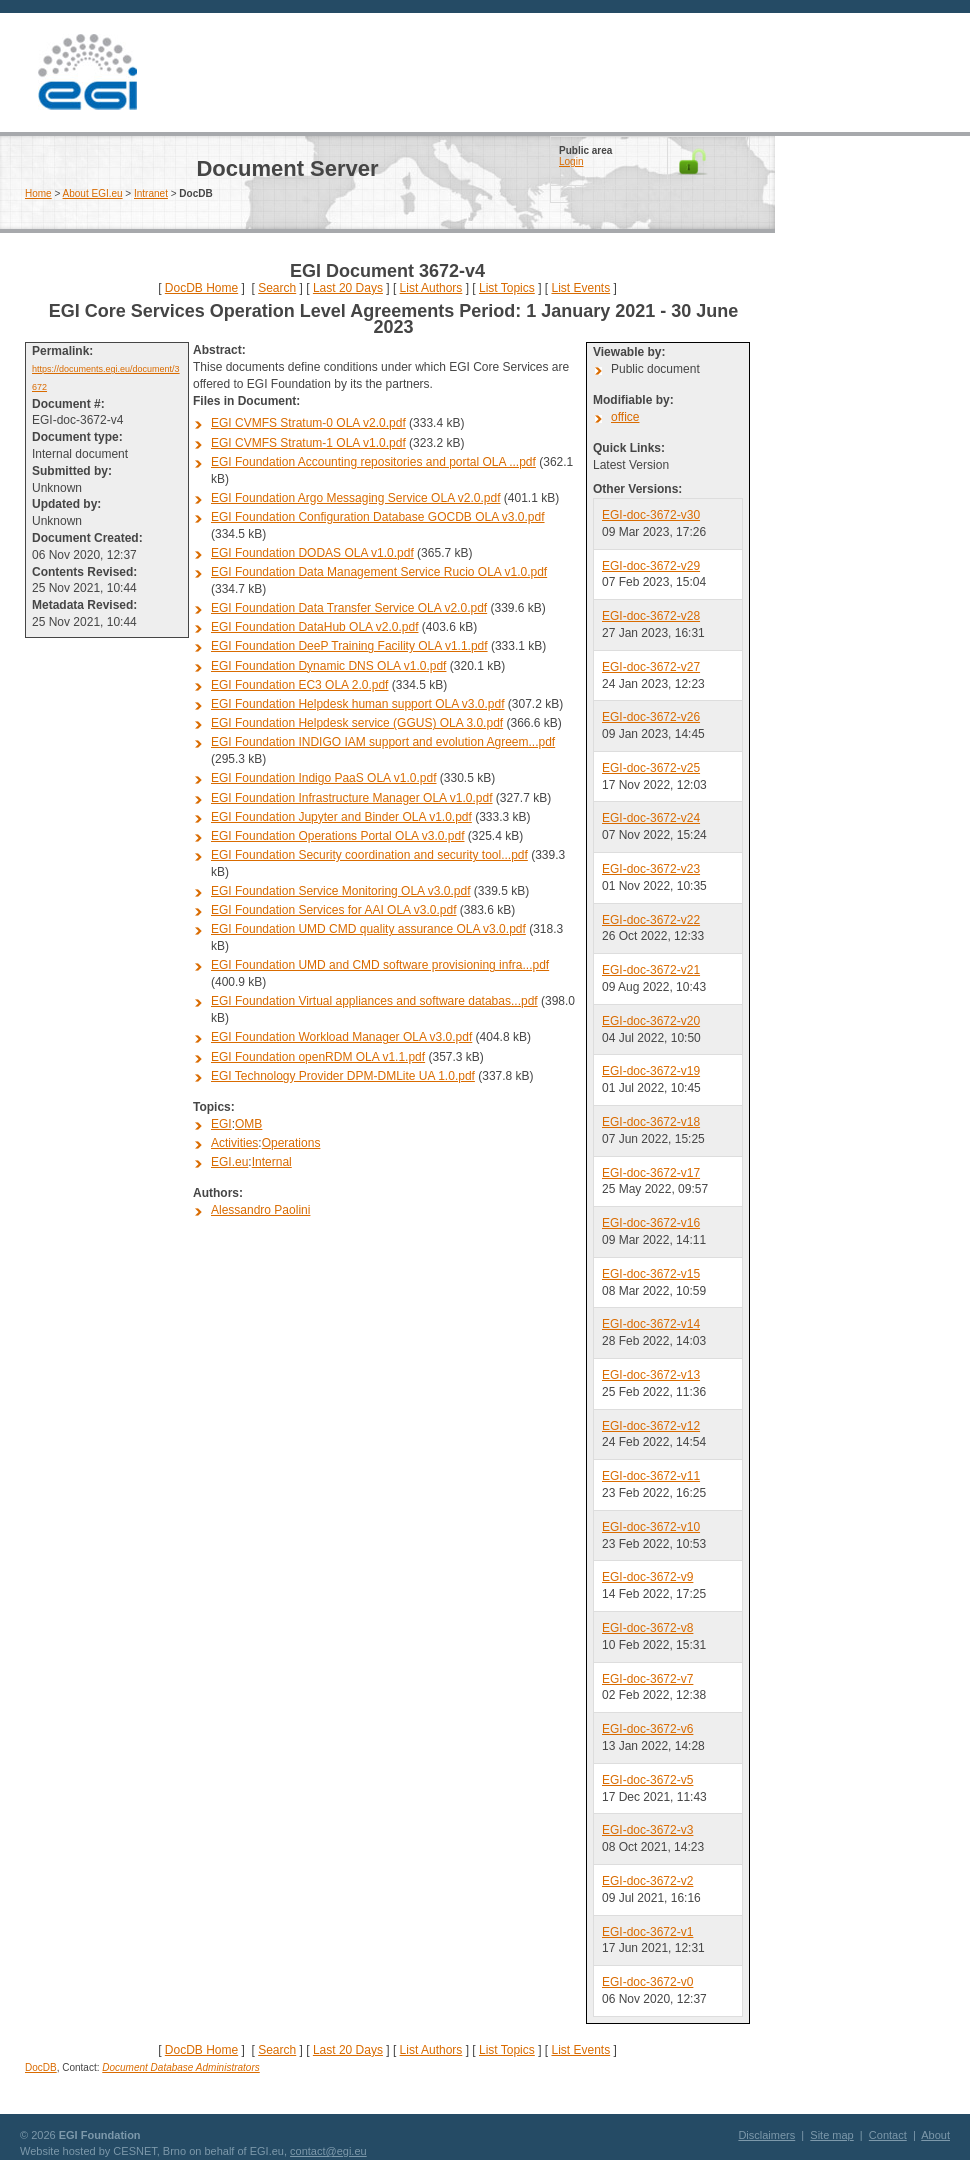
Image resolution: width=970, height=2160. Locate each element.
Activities (234, 1143)
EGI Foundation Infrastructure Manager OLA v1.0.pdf (352, 798)
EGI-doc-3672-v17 (651, 1173)
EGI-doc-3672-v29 (651, 566)
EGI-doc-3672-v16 (651, 1223)
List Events (580, 288)
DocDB (41, 2067)
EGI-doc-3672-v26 (651, 717)
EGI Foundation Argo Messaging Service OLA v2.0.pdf (356, 498)
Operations (291, 1143)
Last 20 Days (348, 288)
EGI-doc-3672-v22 (651, 920)
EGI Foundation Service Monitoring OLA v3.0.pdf (340, 891)
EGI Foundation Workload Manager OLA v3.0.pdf (341, 1037)
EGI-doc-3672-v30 (651, 515)
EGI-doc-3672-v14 (651, 1324)
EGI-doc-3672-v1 (647, 1932)
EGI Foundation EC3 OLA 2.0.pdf (299, 685)
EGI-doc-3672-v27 (651, 667)
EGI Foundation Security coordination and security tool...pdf (369, 855)
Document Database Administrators (180, 2067)
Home (38, 193)
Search (277, 288)
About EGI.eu (93, 193)
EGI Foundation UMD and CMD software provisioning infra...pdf (380, 965)
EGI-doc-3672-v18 (651, 1122)
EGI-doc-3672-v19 (651, 1071)
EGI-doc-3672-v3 (647, 1830)
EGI (87, 72)
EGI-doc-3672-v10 (651, 1527)
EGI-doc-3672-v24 (651, 818)
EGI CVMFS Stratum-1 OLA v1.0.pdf (308, 443)
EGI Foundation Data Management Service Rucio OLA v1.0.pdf (379, 572)
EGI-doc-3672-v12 (651, 1426)
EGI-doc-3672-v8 (647, 1628)
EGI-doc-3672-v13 (651, 1375)
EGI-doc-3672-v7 (647, 1679)
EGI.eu (229, 1162)
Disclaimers (766, 2135)
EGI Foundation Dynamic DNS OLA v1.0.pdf (328, 666)
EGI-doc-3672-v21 (651, 970)
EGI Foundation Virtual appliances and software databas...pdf (374, 1001)
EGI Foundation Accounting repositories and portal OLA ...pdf (373, 462)
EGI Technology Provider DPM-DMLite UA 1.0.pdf (343, 1076)
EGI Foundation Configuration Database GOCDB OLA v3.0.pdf (378, 517)
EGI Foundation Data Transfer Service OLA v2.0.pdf (349, 608)
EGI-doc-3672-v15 (651, 1274)
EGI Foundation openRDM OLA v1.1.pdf (318, 1057)
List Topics (507, 288)
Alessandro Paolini (260, 1210)
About (935, 2135)
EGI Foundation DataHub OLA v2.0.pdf (314, 627)
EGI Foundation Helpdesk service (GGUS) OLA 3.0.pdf (357, 723)
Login (571, 161)
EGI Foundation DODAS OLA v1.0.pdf (312, 553)
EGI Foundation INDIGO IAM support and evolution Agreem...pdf (383, 742)
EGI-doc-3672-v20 (651, 1021)
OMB (248, 1124)
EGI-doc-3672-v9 (647, 1577)
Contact (888, 2135)
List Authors (431, 288)
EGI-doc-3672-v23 (651, 869)
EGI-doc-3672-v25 (651, 768)
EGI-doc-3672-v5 (647, 1780)
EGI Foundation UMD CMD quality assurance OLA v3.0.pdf (368, 929)
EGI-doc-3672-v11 (651, 1476)
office (625, 417)
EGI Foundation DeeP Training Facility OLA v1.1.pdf (349, 646)
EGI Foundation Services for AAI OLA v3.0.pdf (333, 910)
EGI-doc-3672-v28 (651, 616)
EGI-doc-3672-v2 (647, 1881)
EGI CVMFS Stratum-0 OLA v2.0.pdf (308, 423)
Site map (831, 2135)
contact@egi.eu (328, 2151)
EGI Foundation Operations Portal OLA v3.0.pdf (337, 836)
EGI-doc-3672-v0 (647, 1982)
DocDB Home (201, 288)
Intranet (151, 193)
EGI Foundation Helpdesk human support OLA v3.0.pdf (358, 704)
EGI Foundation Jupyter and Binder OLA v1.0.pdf (341, 817)
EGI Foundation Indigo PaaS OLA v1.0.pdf (324, 778)
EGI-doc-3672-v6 (647, 1729)
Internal (272, 1162)
